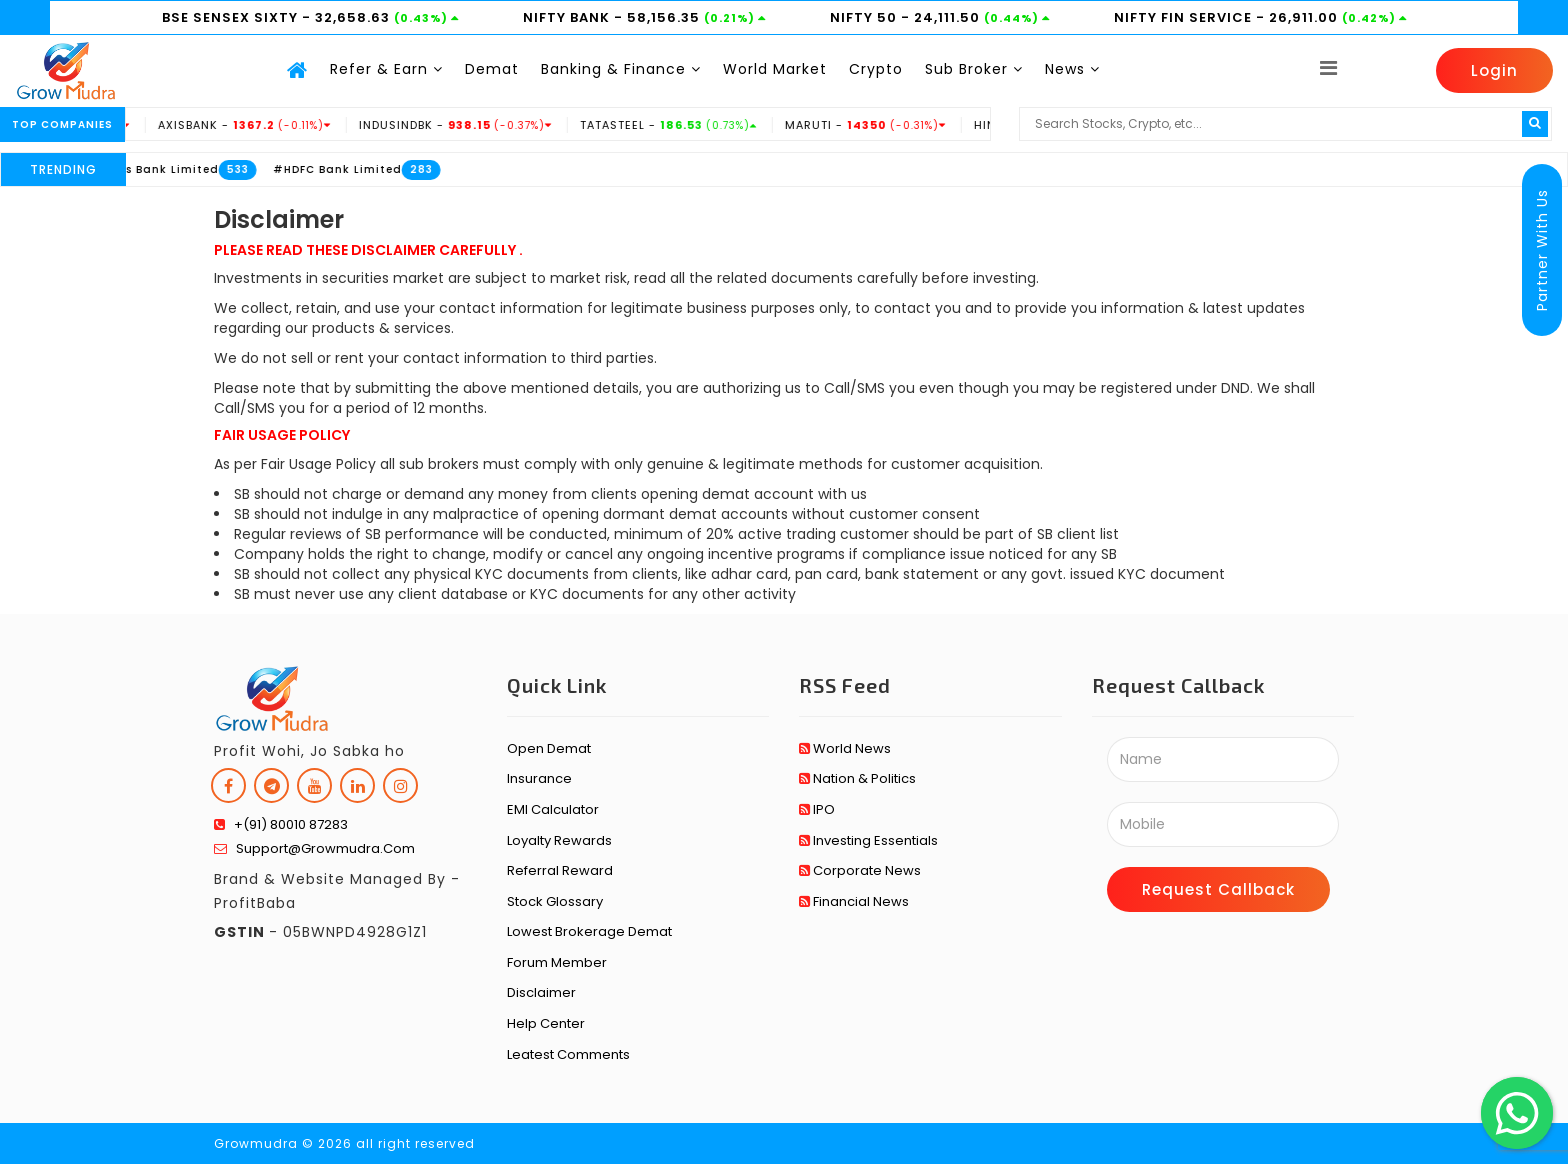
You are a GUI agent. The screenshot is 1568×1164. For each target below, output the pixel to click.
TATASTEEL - (686, 125)
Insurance (539, 778)
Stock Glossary (555, 901)
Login (1494, 70)
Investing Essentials (868, 840)
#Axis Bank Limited (174, 169)
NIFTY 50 (865, 17)
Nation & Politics (857, 778)
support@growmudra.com (314, 848)
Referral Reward (560, 870)
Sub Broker (974, 69)
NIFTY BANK (568, 17)
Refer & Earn (386, 69)
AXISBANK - (262, 125)
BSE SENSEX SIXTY (232, 17)
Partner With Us (1542, 250)
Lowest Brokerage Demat (589, 931)
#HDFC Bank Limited (353, 169)
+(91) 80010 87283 (281, 824)
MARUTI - (883, 125)
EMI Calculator (553, 809)
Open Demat (549, 748)
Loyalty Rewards (559, 840)
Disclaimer (541, 992)
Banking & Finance (621, 69)
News (1072, 69)
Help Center (546, 1023)
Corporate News (860, 870)
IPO (817, 809)
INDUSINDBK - (473, 125)
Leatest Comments (568, 1054)
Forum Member (557, 962)
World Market (775, 69)
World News (845, 748)
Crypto (876, 69)
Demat (492, 69)
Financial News (854, 901)
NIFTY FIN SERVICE (1185, 17)
